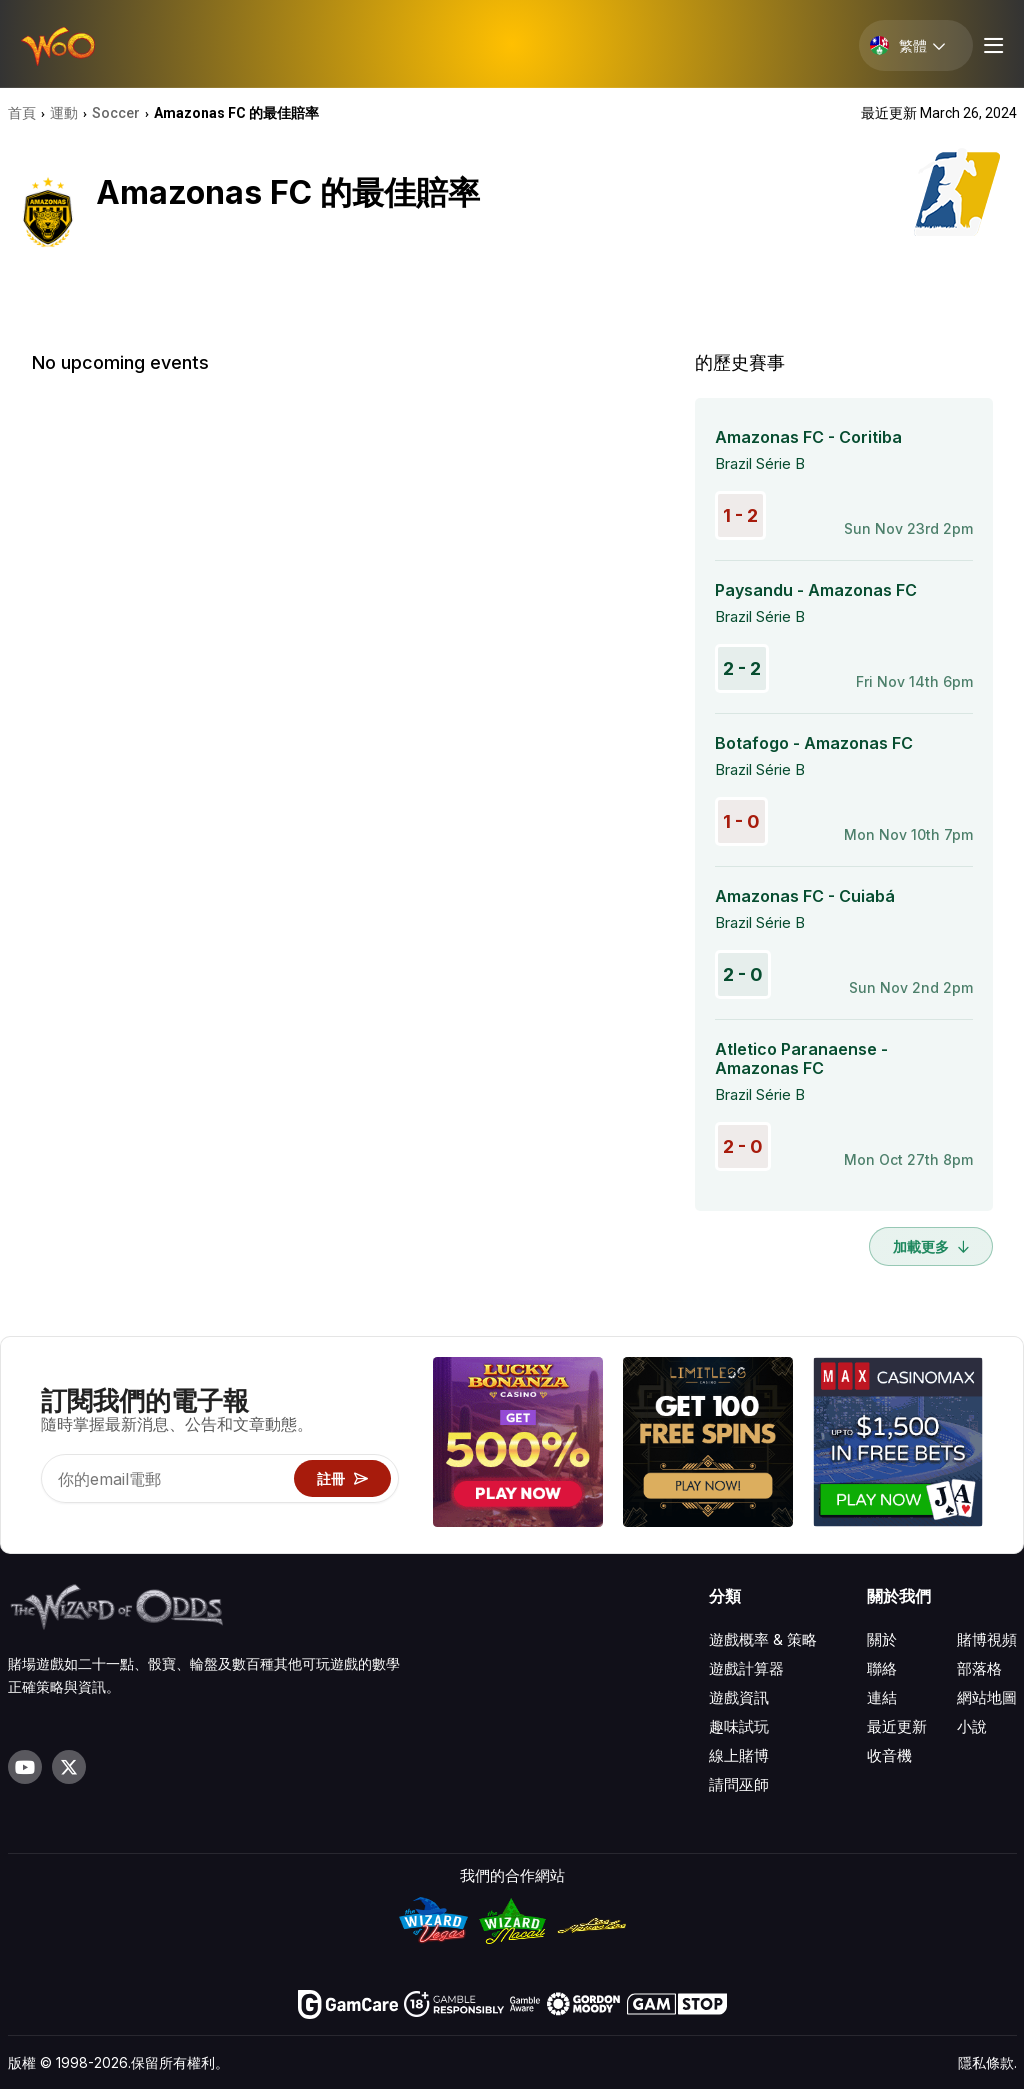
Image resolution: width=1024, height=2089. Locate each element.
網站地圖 (987, 1697)
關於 (882, 1639)
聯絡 (882, 1668)
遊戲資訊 (739, 1697)
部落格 (979, 1668)
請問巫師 (739, 1784)
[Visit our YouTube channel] (25, 1767)
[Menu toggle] (991, 45)
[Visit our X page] (69, 1767)
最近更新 (897, 1726)
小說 (972, 1726)
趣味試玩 (739, 1726)
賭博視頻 (987, 1639)
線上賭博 (739, 1755)
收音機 (889, 1755)
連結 (882, 1697)
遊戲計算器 (746, 1668)
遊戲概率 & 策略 (763, 1639)
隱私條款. (987, 2062)
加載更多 (931, 1246)
